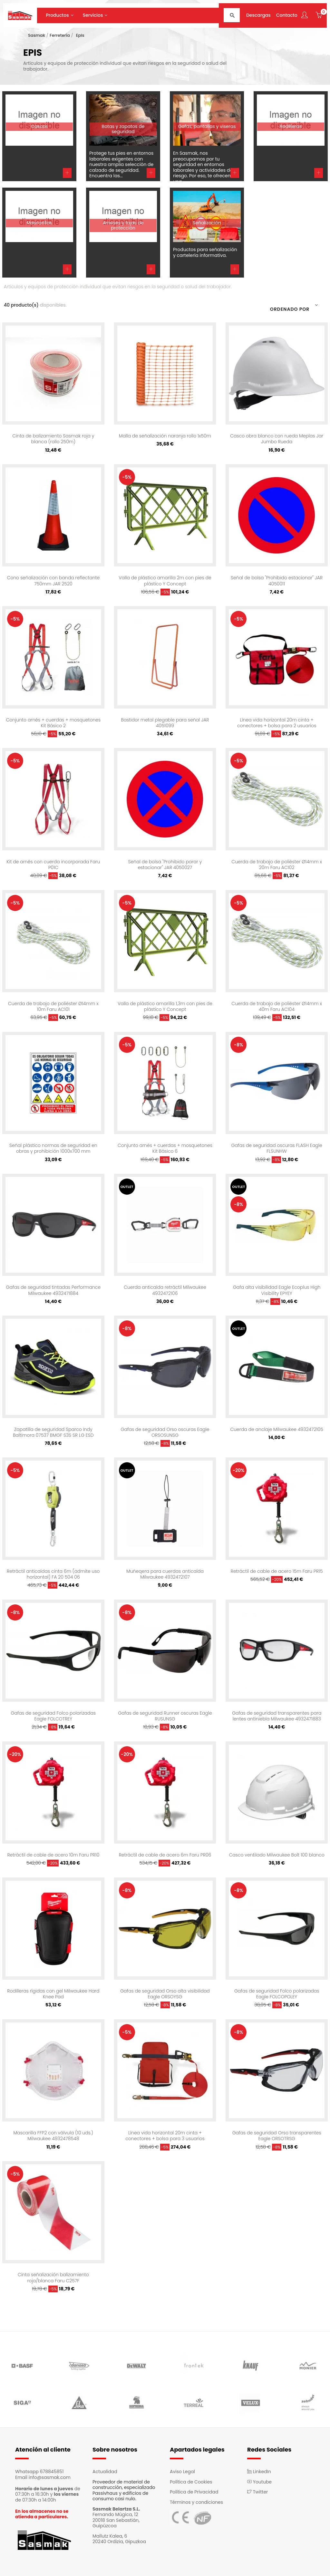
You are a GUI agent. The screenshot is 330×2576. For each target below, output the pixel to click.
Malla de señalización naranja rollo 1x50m (165, 436)
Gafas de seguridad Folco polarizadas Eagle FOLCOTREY (53, 1716)
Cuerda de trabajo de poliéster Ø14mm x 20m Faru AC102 (276, 864)
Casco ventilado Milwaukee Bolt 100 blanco (277, 1855)
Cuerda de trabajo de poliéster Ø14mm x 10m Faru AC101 (53, 1006)
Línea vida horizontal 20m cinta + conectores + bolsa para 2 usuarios (276, 723)
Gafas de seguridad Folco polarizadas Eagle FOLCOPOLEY (276, 1994)
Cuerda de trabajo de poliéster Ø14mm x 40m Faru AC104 (276, 1006)
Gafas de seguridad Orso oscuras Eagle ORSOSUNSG (165, 1432)
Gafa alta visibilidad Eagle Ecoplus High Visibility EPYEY (276, 1290)
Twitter (257, 2492)
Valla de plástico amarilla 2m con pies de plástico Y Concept (165, 580)
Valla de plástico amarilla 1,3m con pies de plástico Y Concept (165, 1006)
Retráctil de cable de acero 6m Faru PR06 (165, 1855)
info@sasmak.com (50, 2477)
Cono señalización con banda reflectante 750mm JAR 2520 (53, 580)
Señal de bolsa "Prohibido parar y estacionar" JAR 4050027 (165, 864)
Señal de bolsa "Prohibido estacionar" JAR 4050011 (277, 580)
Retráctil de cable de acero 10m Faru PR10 (53, 1855)
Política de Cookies (191, 2482)
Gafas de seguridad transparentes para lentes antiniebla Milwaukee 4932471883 (276, 1716)
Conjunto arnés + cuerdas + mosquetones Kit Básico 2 (53, 723)
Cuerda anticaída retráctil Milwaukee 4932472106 (165, 1290)
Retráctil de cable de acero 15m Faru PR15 (277, 1571)
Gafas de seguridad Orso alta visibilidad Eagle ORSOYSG (165, 1994)
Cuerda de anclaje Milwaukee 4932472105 (276, 1429)
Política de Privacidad (194, 2492)
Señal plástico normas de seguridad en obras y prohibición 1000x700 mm (53, 1148)
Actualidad (104, 2471)
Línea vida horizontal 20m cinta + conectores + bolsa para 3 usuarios (165, 2135)
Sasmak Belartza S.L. (116, 2509)
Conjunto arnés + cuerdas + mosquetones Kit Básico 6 (165, 1148)
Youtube (259, 2482)
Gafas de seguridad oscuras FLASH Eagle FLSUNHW (276, 1148)
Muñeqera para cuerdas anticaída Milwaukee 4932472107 (165, 1574)
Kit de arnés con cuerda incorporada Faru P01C (53, 864)
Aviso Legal (182, 2471)
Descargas (258, 15)
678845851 (52, 2471)
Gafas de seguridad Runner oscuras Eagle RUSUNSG (165, 1716)
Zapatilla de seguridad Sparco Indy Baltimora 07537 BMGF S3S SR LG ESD (53, 1432)
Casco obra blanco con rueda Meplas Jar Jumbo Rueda (276, 439)
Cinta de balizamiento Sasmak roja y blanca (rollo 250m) (53, 439)
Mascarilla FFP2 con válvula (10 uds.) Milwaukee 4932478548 (53, 2135)
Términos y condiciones (196, 2502)
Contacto (286, 15)
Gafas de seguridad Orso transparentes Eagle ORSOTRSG (276, 2135)
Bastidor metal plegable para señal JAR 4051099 (165, 723)
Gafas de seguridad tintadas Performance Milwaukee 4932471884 (53, 1290)
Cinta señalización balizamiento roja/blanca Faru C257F (53, 2277)
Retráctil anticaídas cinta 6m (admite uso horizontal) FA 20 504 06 (53, 1574)
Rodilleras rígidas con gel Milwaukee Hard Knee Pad (53, 1994)
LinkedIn (259, 2471)
